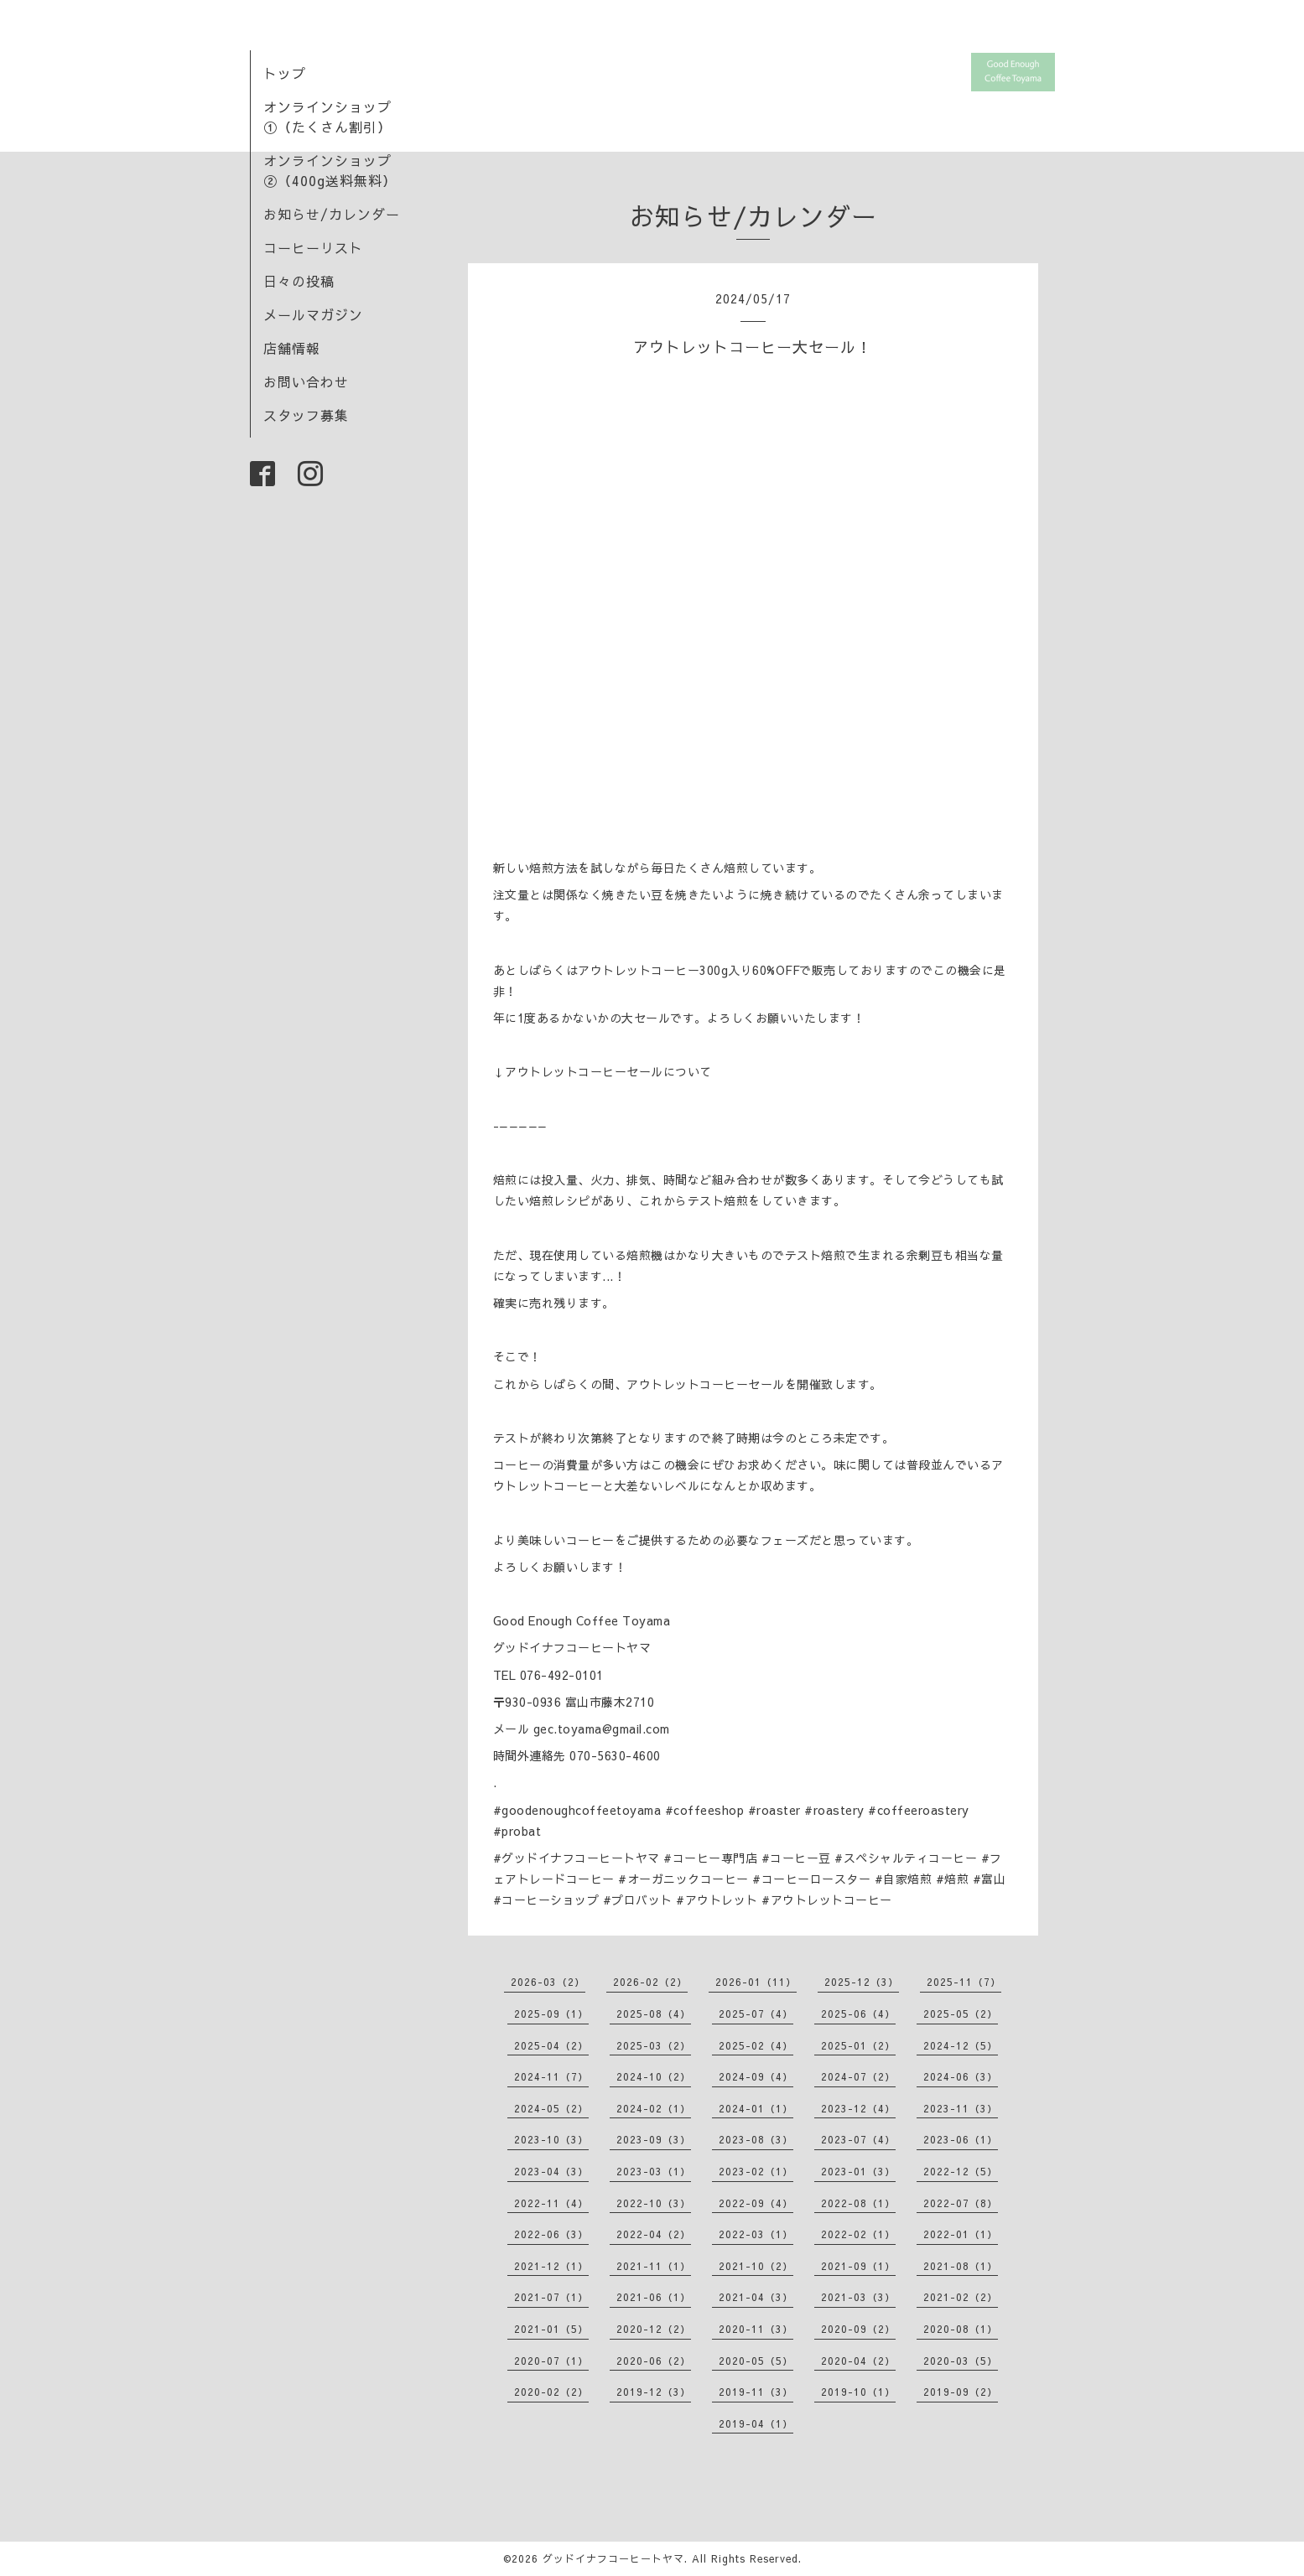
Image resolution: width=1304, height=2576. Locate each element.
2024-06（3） (960, 2076)
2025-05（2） (960, 2013)
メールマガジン (313, 314)
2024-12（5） (960, 2045)
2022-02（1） (858, 2234)
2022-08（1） (858, 2203)
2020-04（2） (858, 2360)
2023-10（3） (551, 2139)
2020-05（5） (756, 2360)
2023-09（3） (653, 2139)
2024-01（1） (756, 2108)
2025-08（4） (653, 2013)
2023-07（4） (858, 2139)
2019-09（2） (960, 2391)
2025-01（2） (858, 2045)
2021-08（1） (960, 2266)
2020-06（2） (653, 2360)
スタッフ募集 (306, 415)
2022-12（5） (960, 2171)
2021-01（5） (551, 2328)
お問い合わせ (306, 381)
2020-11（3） (756, 2328)
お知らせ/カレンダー (331, 214)
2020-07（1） (551, 2360)
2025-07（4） (756, 2013)
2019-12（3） (653, 2391)
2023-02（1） (756, 2171)
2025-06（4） (858, 2013)
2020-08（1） (960, 2328)
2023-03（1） (653, 2171)
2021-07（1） (551, 2297)
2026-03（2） (548, 1981)
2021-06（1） (653, 2297)
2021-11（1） (653, 2266)
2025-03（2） (653, 2045)
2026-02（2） (650, 1981)
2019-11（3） (756, 2391)
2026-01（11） (756, 1981)
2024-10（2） (653, 2076)
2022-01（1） (960, 2234)
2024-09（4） (756, 2076)
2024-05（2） (551, 2108)
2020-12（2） (653, 2328)
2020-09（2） (858, 2328)
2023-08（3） (756, 2139)
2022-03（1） (756, 2234)
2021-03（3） (858, 2297)
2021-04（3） (756, 2297)
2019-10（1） (858, 2391)
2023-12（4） (858, 2108)
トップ (284, 73)
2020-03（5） (960, 2360)
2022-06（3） (551, 2234)
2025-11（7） (964, 1981)
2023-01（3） (858, 2171)
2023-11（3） (960, 2108)
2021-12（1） (551, 2266)
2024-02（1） (653, 2108)
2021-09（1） (858, 2266)
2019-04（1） (756, 2423)
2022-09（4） (756, 2203)
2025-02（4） (756, 2045)
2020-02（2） (551, 2391)
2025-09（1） (551, 2013)
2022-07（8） (960, 2203)
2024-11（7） (551, 2076)
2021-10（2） (756, 2266)
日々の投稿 (299, 281)
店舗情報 (291, 348)
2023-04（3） (551, 2171)
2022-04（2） (653, 2234)
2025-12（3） (861, 1981)
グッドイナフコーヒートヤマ (613, 2558)
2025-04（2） (551, 2045)
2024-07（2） (858, 2076)
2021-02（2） (960, 2297)
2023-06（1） (960, 2139)
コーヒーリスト (313, 247)
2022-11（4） (551, 2203)
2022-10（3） (653, 2203)
